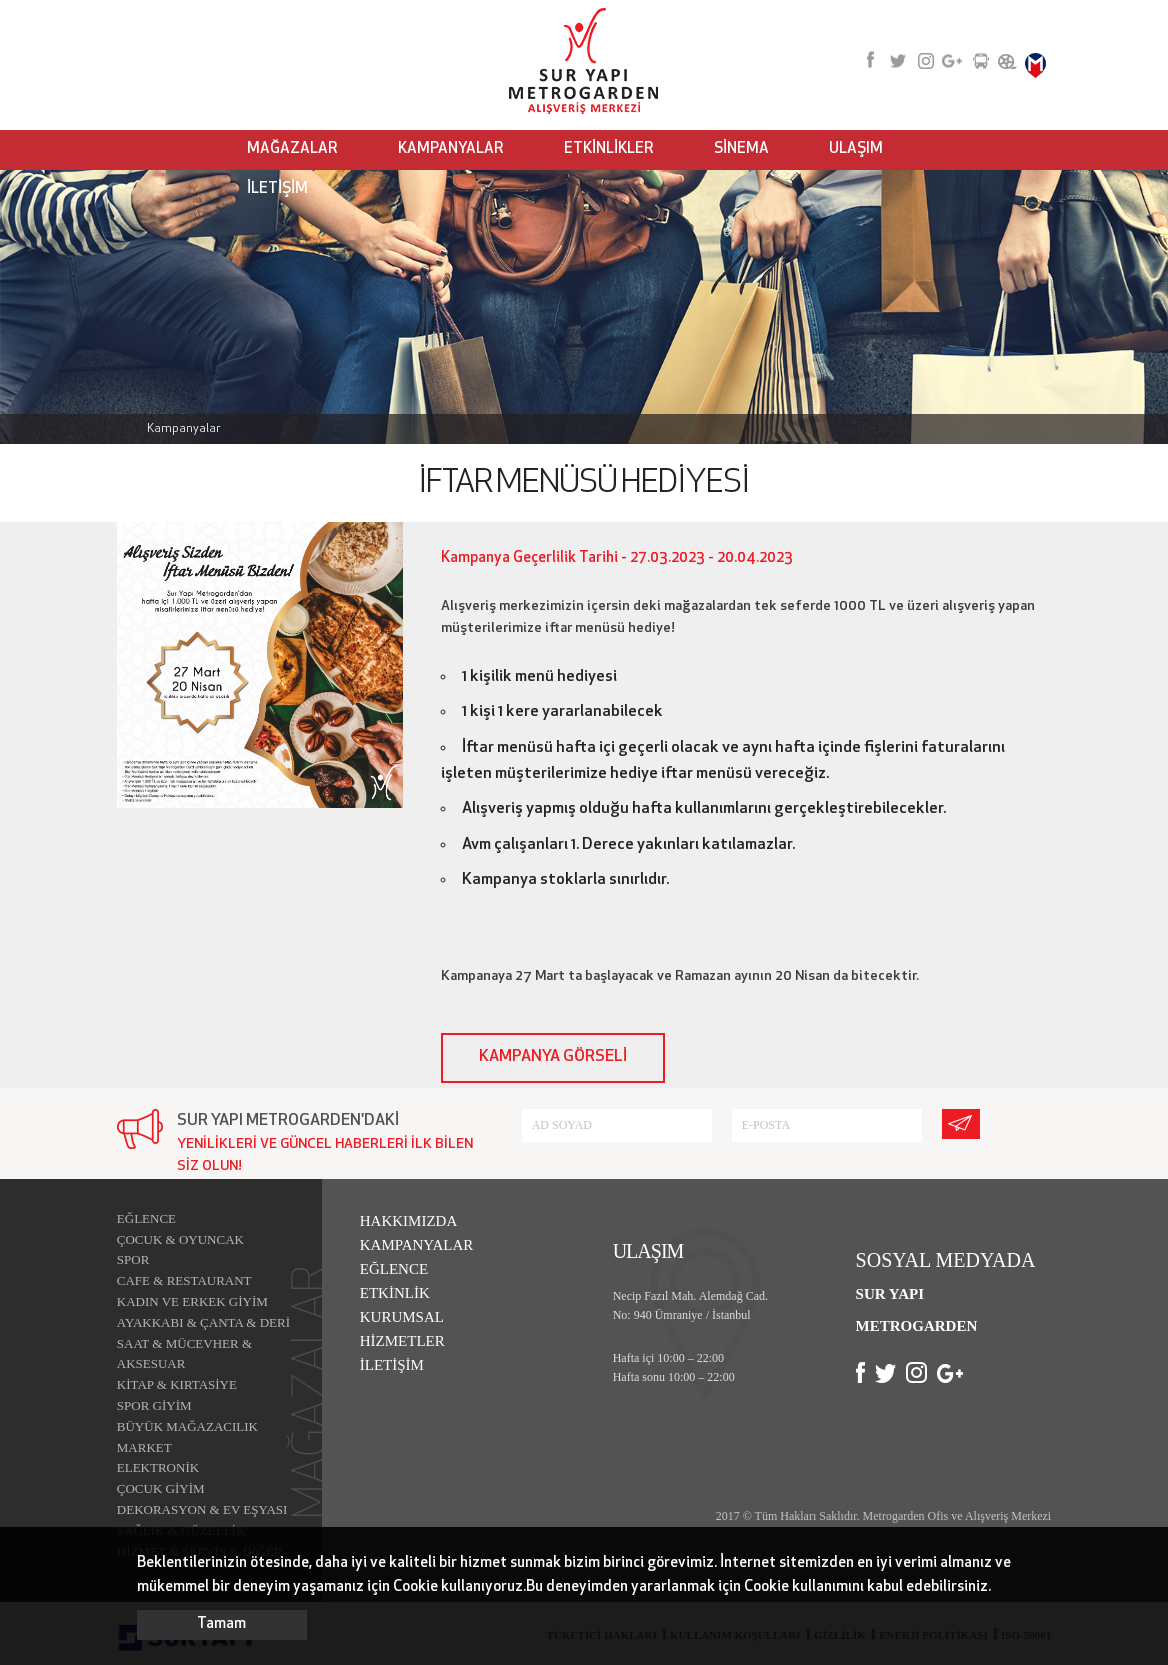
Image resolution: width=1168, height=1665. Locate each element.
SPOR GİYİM (154, 1405)
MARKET (144, 1447)
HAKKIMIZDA (409, 1221)
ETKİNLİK (395, 1293)
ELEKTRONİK (158, 1467)
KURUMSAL (402, 1317)
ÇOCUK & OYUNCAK (180, 1239)
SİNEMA (741, 149)
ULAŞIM (856, 149)
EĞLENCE (146, 1218)
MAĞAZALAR (292, 149)
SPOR (133, 1259)
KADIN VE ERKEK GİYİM (192, 1301)
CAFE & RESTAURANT (184, 1280)
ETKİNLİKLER (609, 149)
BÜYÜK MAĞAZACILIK (187, 1426)
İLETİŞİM (277, 189)
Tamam (221, 1624)
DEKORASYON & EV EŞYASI (202, 1509)
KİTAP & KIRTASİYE (177, 1384)
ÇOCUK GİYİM (161, 1488)
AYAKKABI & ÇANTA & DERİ (203, 1322)
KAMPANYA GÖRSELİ (553, 1057)
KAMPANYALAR (451, 149)
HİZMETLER (402, 1341)
